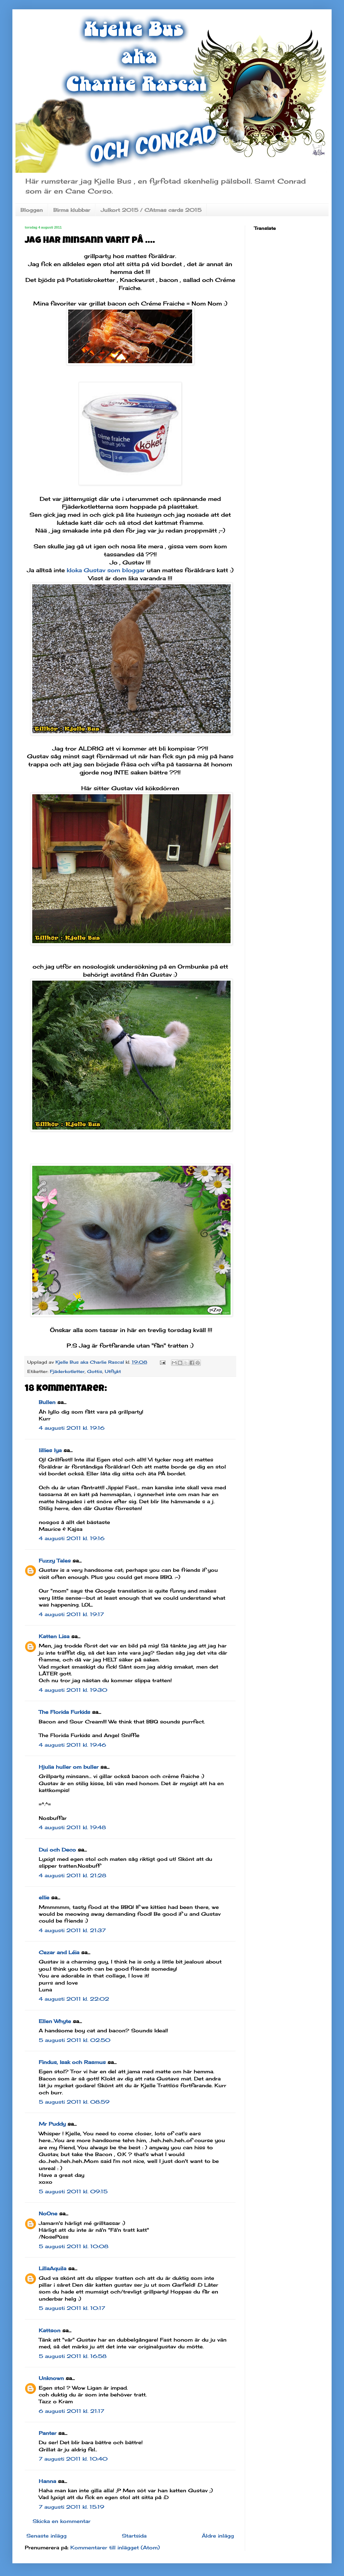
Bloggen (31, 210)
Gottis (94, 1371)
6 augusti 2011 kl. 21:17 (71, 2411)
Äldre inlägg (218, 2536)
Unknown (51, 2378)
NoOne (48, 2213)
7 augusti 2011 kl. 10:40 (73, 2459)
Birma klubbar (71, 210)
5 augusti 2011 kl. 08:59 (74, 2102)
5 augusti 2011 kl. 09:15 (73, 2191)
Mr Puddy (52, 2124)
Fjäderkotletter (67, 1371)
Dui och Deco (57, 1850)
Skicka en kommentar (61, 2521)
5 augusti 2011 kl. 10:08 (73, 2246)
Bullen (47, 1402)
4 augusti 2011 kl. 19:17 (71, 1614)
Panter (47, 2433)
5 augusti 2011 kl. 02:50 (74, 2040)
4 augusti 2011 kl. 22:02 (74, 1999)
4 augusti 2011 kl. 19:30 (73, 1690)
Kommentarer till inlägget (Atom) (115, 2547)
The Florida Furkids (64, 1712)
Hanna (47, 2481)
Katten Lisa (54, 1636)
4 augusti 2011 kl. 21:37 (72, 1930)
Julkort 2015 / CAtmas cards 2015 (151, 210)
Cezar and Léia (59, 1952)
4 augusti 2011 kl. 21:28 (72, 1875)
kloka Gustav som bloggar (107, 570)
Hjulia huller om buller (69, 1767)
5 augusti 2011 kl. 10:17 (72, 2308)
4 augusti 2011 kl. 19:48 (72, 1827)
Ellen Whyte (55, 2021)
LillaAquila (52, 2268)
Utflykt (113, 1371)
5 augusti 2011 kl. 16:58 (73, 2356)
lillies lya (50, 1450)
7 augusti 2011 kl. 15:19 (71, 2507)
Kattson (49, 2330)
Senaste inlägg (46, 2536)
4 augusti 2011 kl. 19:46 (72, 1745)
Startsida (134, 2536)
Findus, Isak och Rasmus (72, 2062)
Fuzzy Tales (55, 1561)
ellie (44, 1897)
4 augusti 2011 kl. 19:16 (71, 1428)
